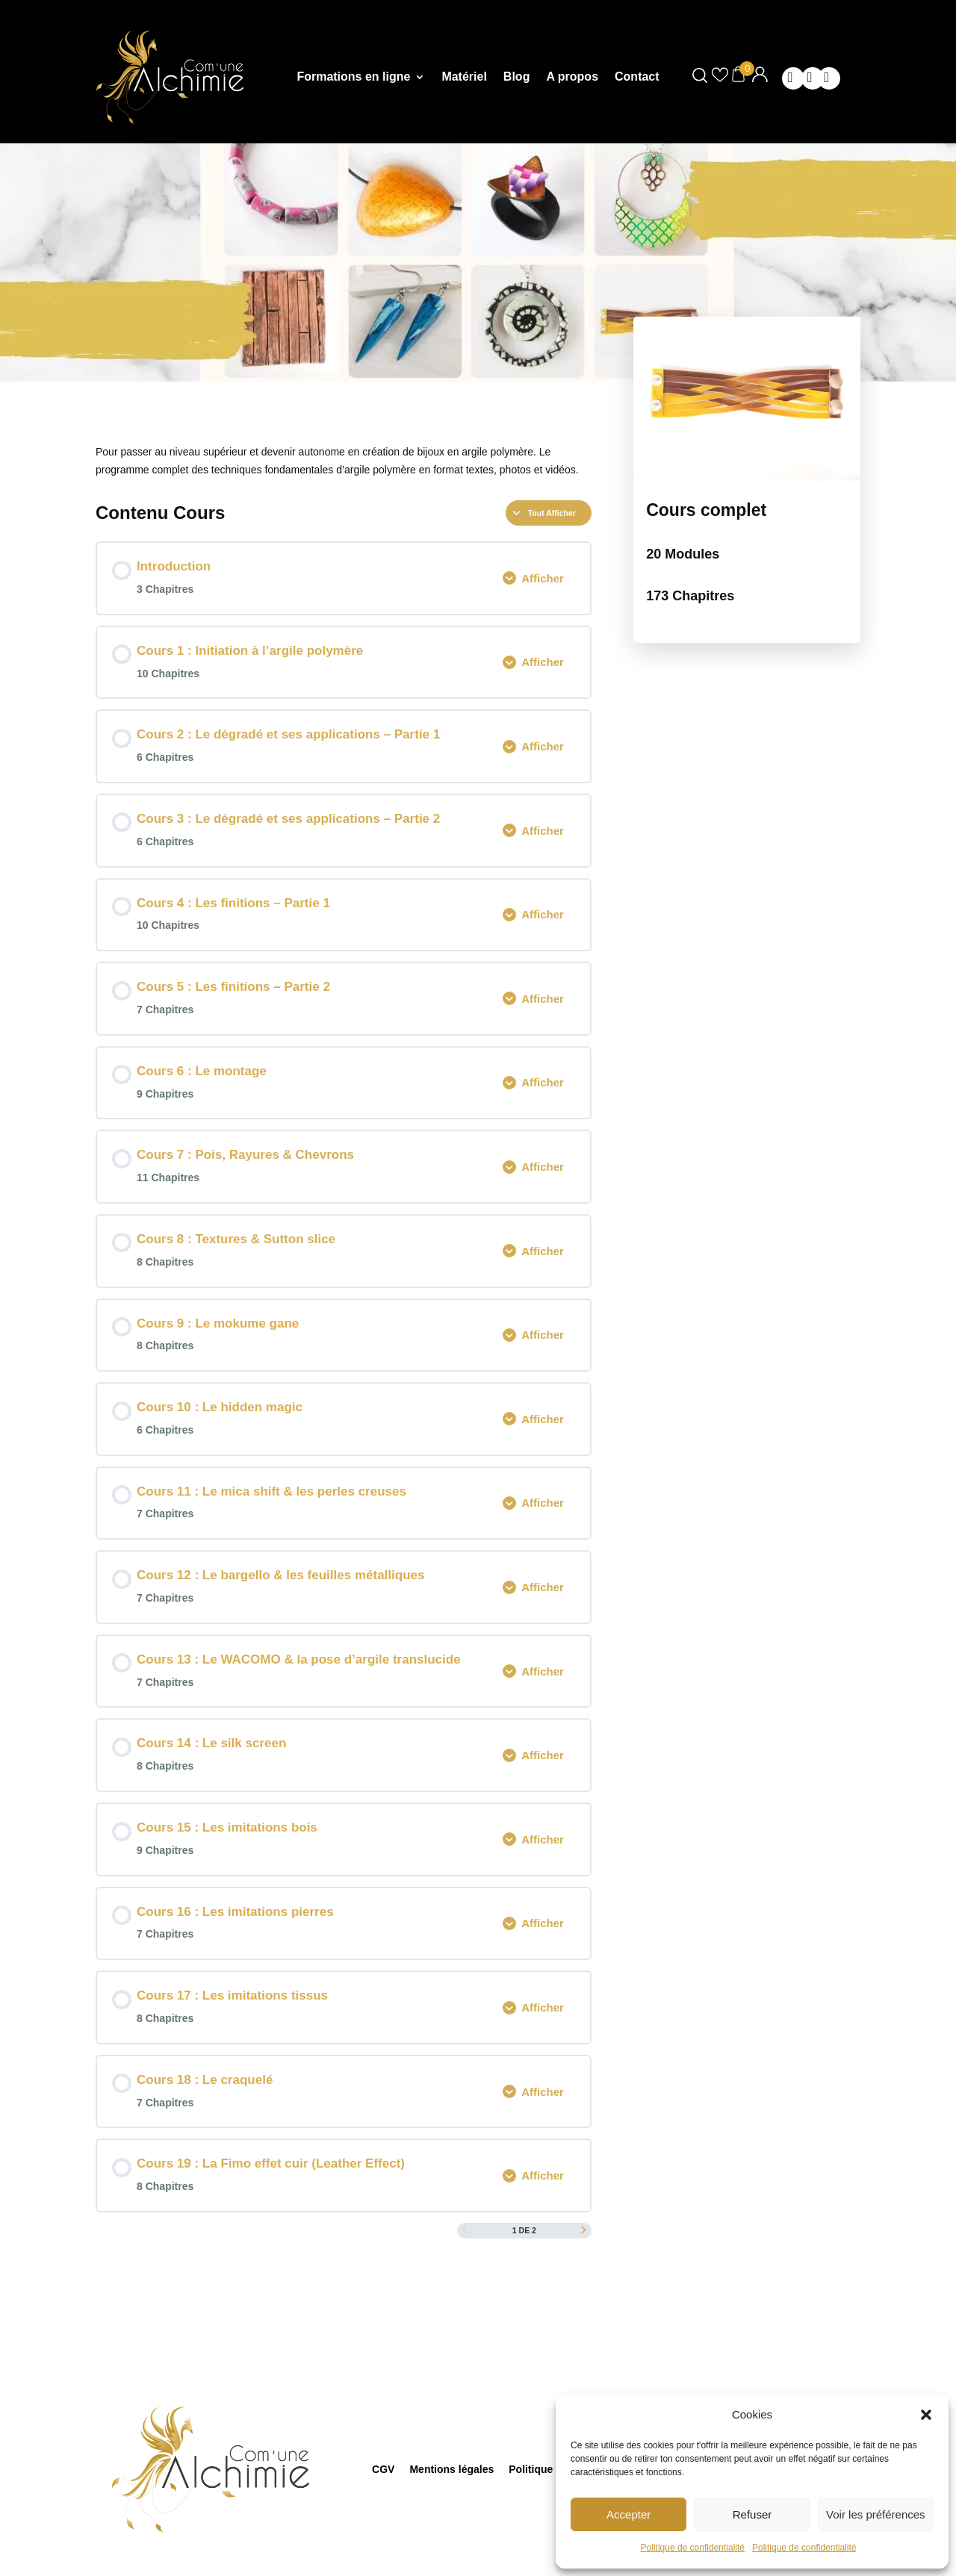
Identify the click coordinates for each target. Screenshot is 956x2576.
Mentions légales (451, 2468)
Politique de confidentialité (693, 2547)
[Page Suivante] (584, 2231)
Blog (516, 77)
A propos (572, 77)
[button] (926, 2414)
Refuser (752, 2514)
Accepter (628, 2514)
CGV (383, 2468)
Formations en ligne (353, 77)
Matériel (463, 77)
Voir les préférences (875, 2514)
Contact (637, 77)
